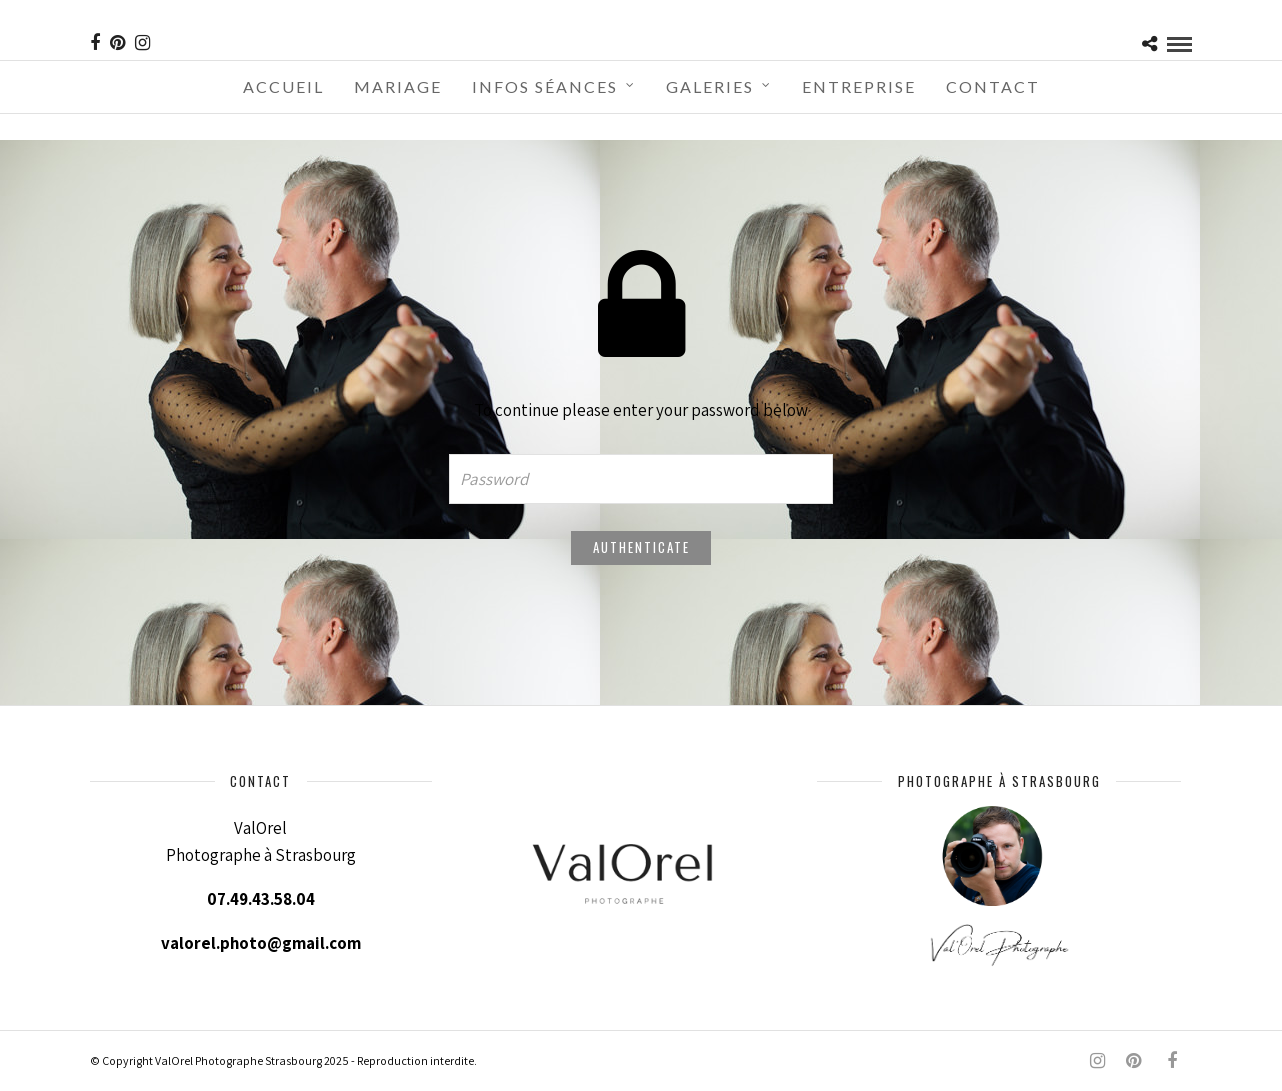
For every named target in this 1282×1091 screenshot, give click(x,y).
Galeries (710, 86)
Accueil (283, 86)
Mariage (398, 86)
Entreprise (859, 86)
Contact (993, 86)
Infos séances (545, 86)
